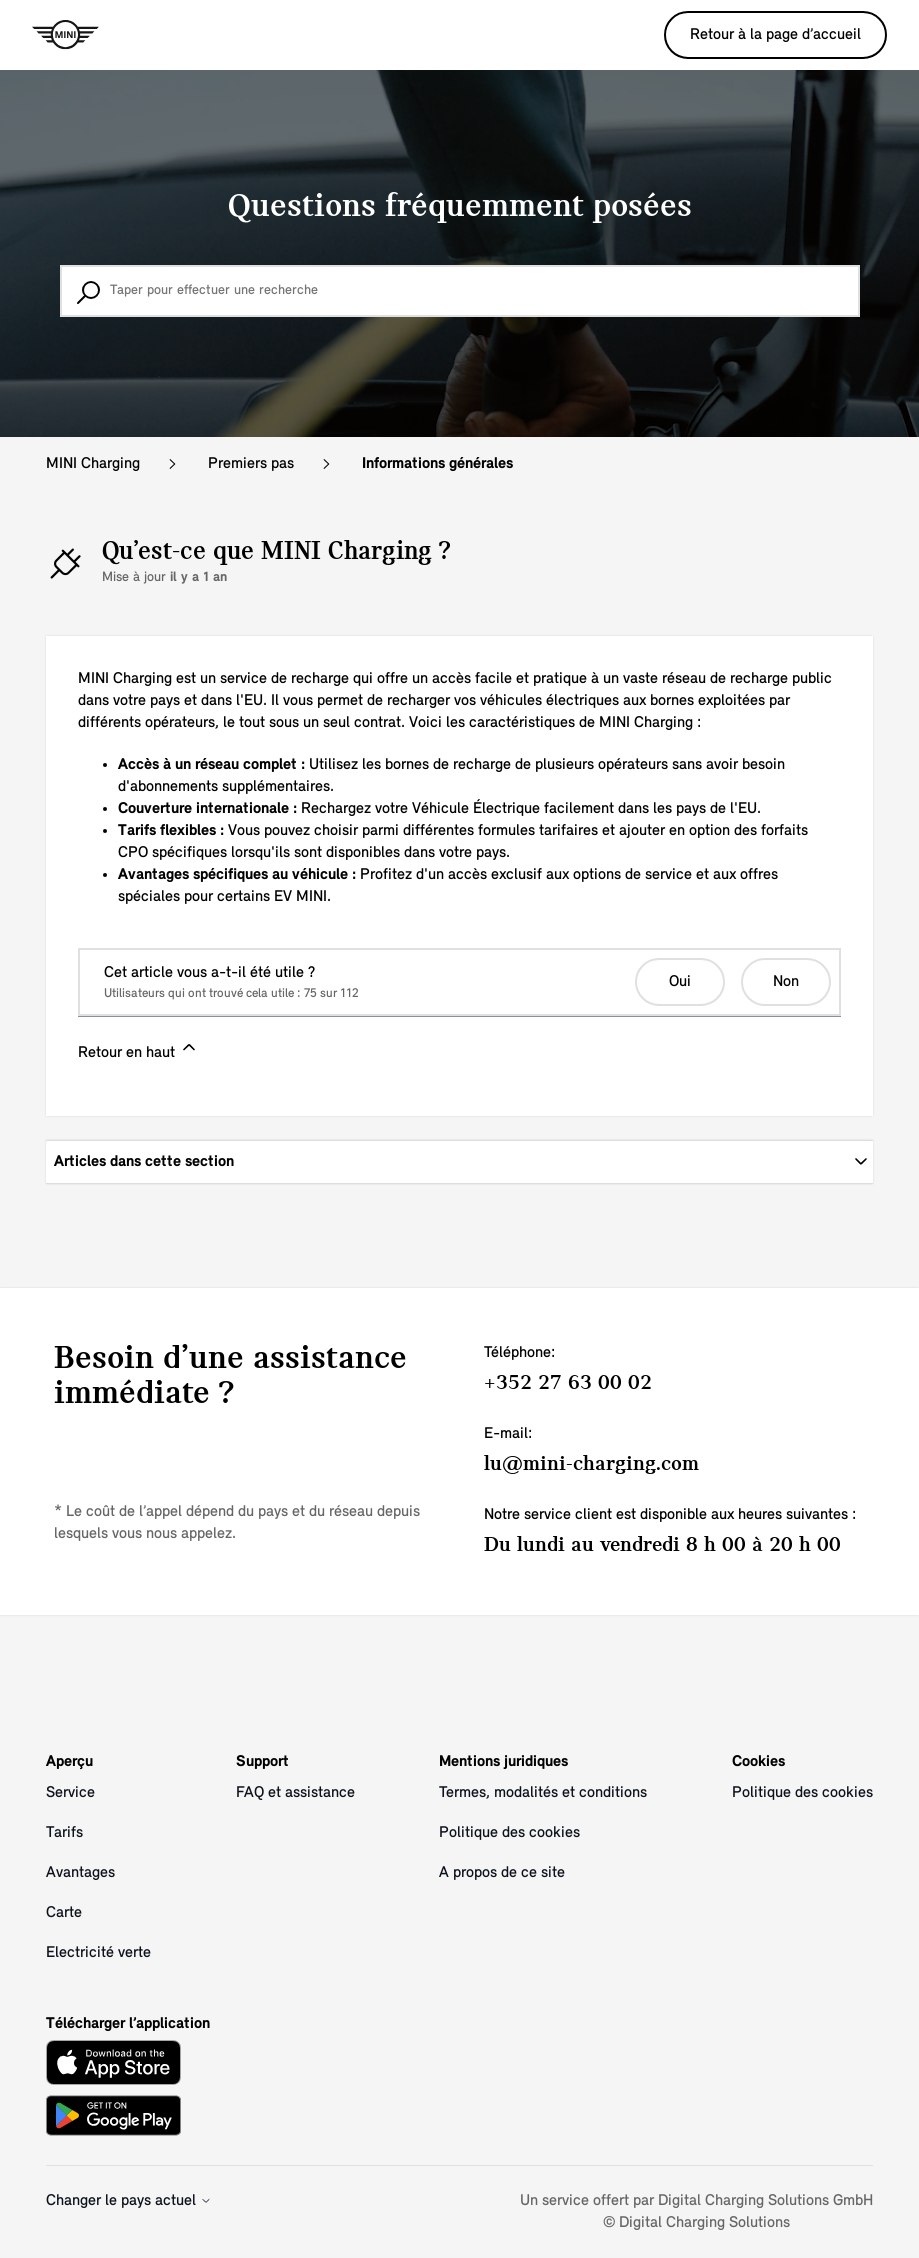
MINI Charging (93, 464)
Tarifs (64, 1833)
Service (70, 1793)
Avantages (80, 1873)
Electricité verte (98, 1953)
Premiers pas (251, 464)
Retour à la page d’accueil (775, 35)
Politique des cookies (509, 1833)
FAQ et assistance (295, 1793)
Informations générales (437, 464)
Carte (64, 1913)
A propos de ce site (502, 1873)
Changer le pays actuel (129, 2201)
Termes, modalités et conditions (543, 1793)
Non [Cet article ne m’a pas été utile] (786, 982)
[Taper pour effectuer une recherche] (460, 291)
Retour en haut (138, 1049)
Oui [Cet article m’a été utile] (680, 982)
